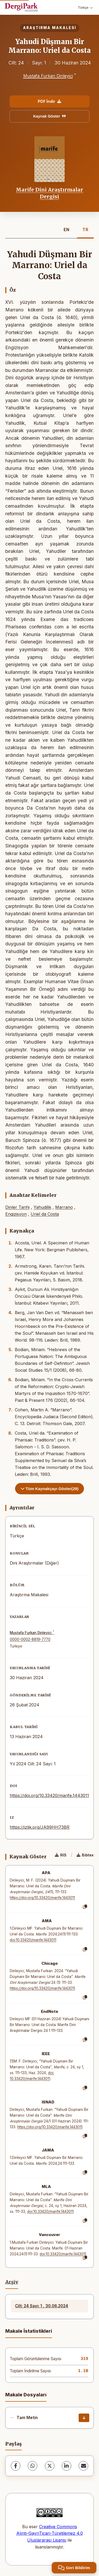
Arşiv (11, 2282)
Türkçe (85, 8)
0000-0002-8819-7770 (30, 1639)
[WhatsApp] (32, 2466)
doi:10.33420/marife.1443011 (33, 1940)
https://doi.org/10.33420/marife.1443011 (49, 1795)
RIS (61, 1855)
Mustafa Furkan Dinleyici (48, 75)
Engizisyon (16, 1214)
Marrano (64, 1207)
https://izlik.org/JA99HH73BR (39, 1827)
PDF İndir (49, 101)
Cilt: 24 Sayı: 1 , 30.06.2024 (41, 2305)
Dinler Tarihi (17, 1207)
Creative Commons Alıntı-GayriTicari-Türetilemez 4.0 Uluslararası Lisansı (49, 2533)
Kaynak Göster (49, 116)
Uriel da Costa (45, 1214)
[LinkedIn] (66, 2466)
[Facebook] (15, 2466)
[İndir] (84, 2418)
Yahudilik (42, 1207)
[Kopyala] (85, 1907)
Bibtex (85, 1855)
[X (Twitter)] (49, 2466)
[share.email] (83, 2466)
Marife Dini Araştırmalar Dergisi (49, 193)
